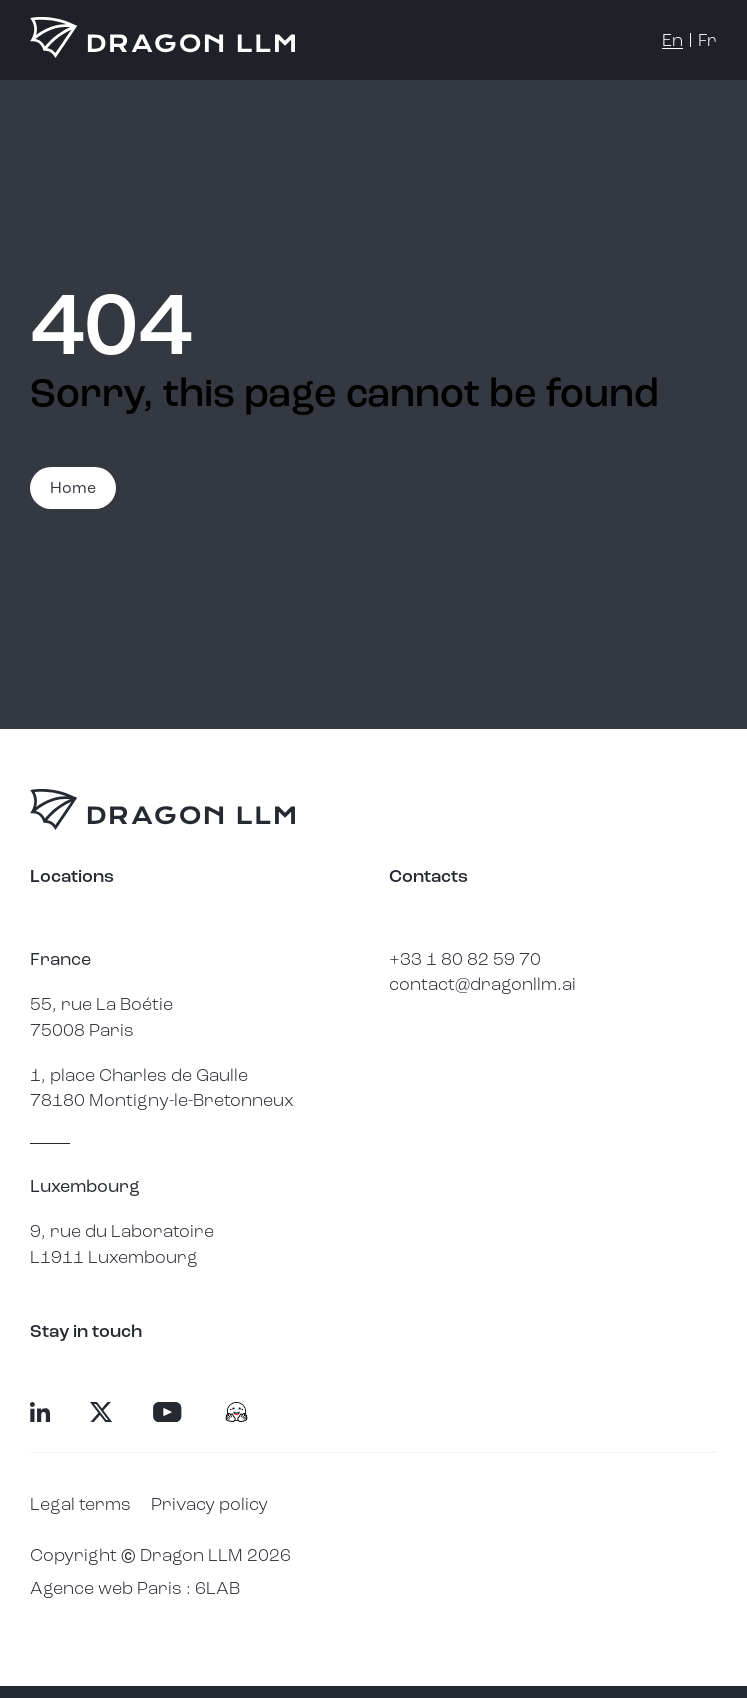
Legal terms (80, 1504)
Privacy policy (209, 1504)
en (672, 40)
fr (707, 40)
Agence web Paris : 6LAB (135, 1588)
